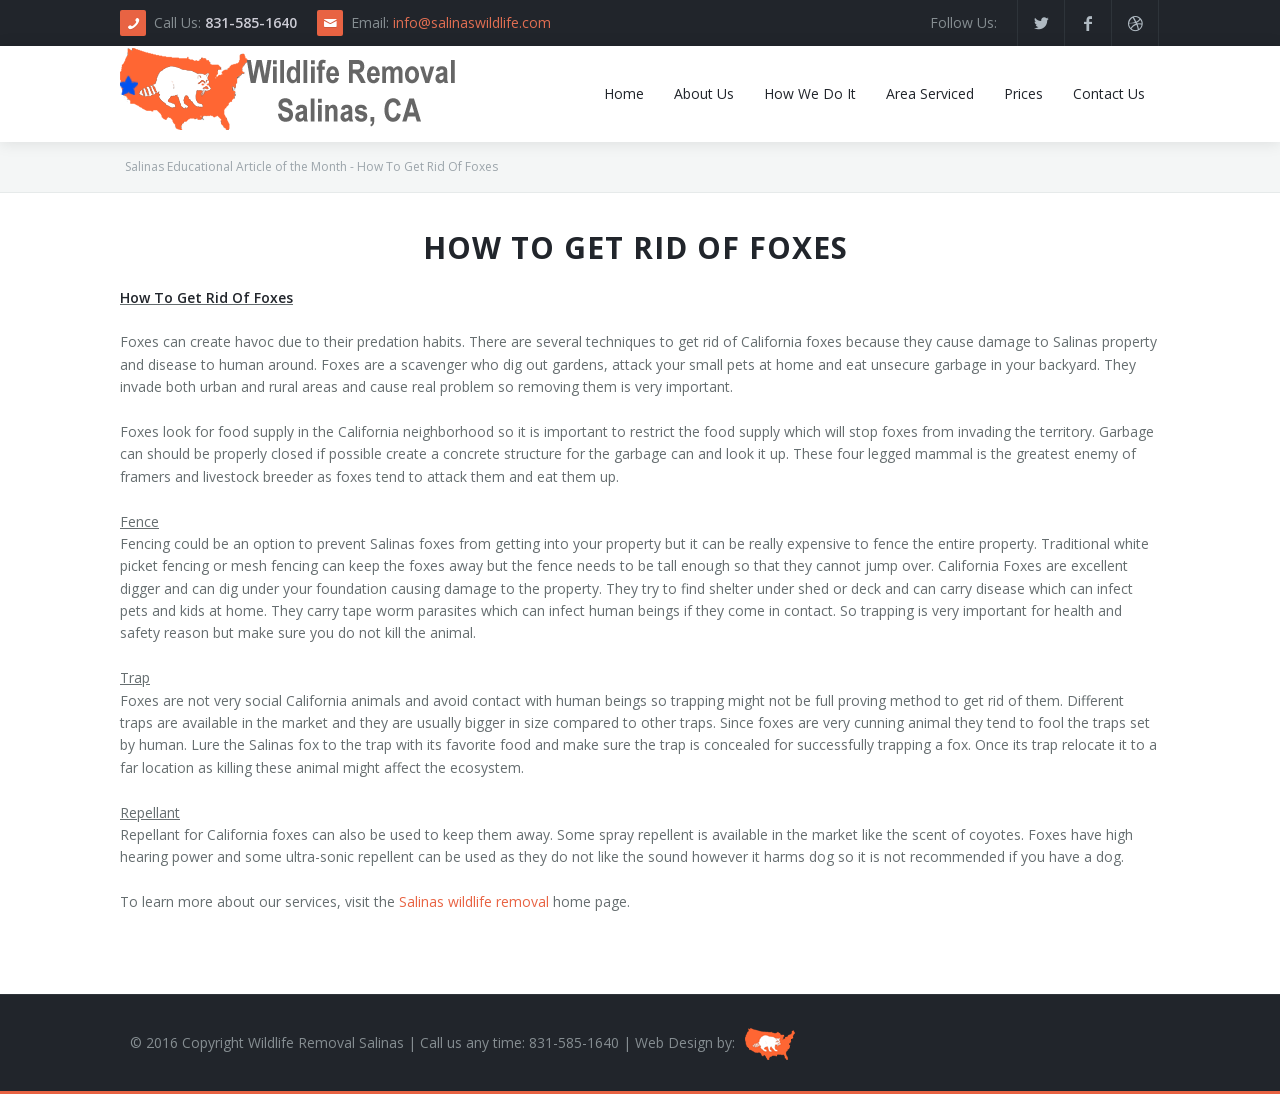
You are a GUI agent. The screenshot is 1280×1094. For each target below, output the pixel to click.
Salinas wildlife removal (474, 901)
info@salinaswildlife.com (472, 22)
